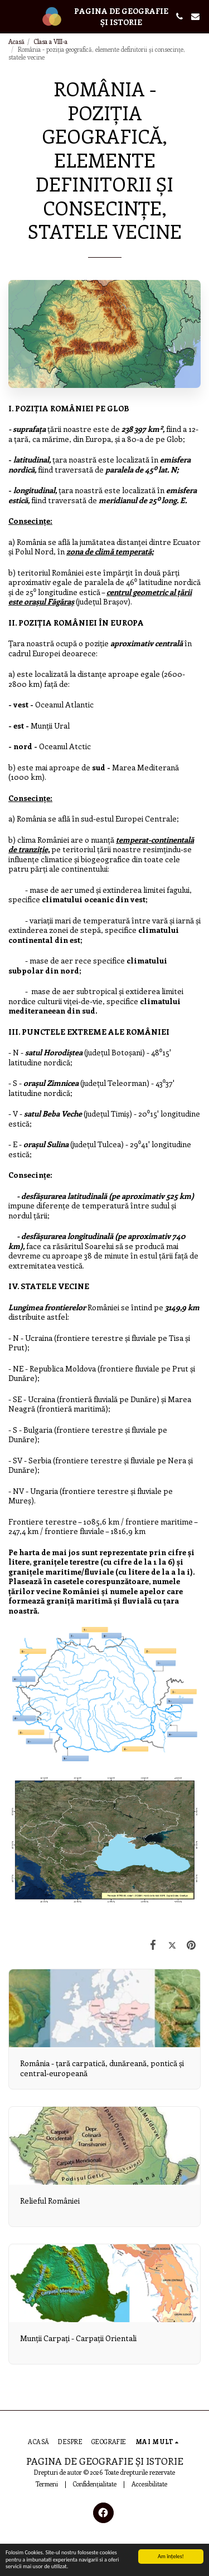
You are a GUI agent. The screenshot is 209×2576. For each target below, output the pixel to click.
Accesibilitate (149, 2484)
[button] (12, 15)
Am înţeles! (171, 2556)
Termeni (47, 2484)
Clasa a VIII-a (50, 41)
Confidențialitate (94, 2484)
